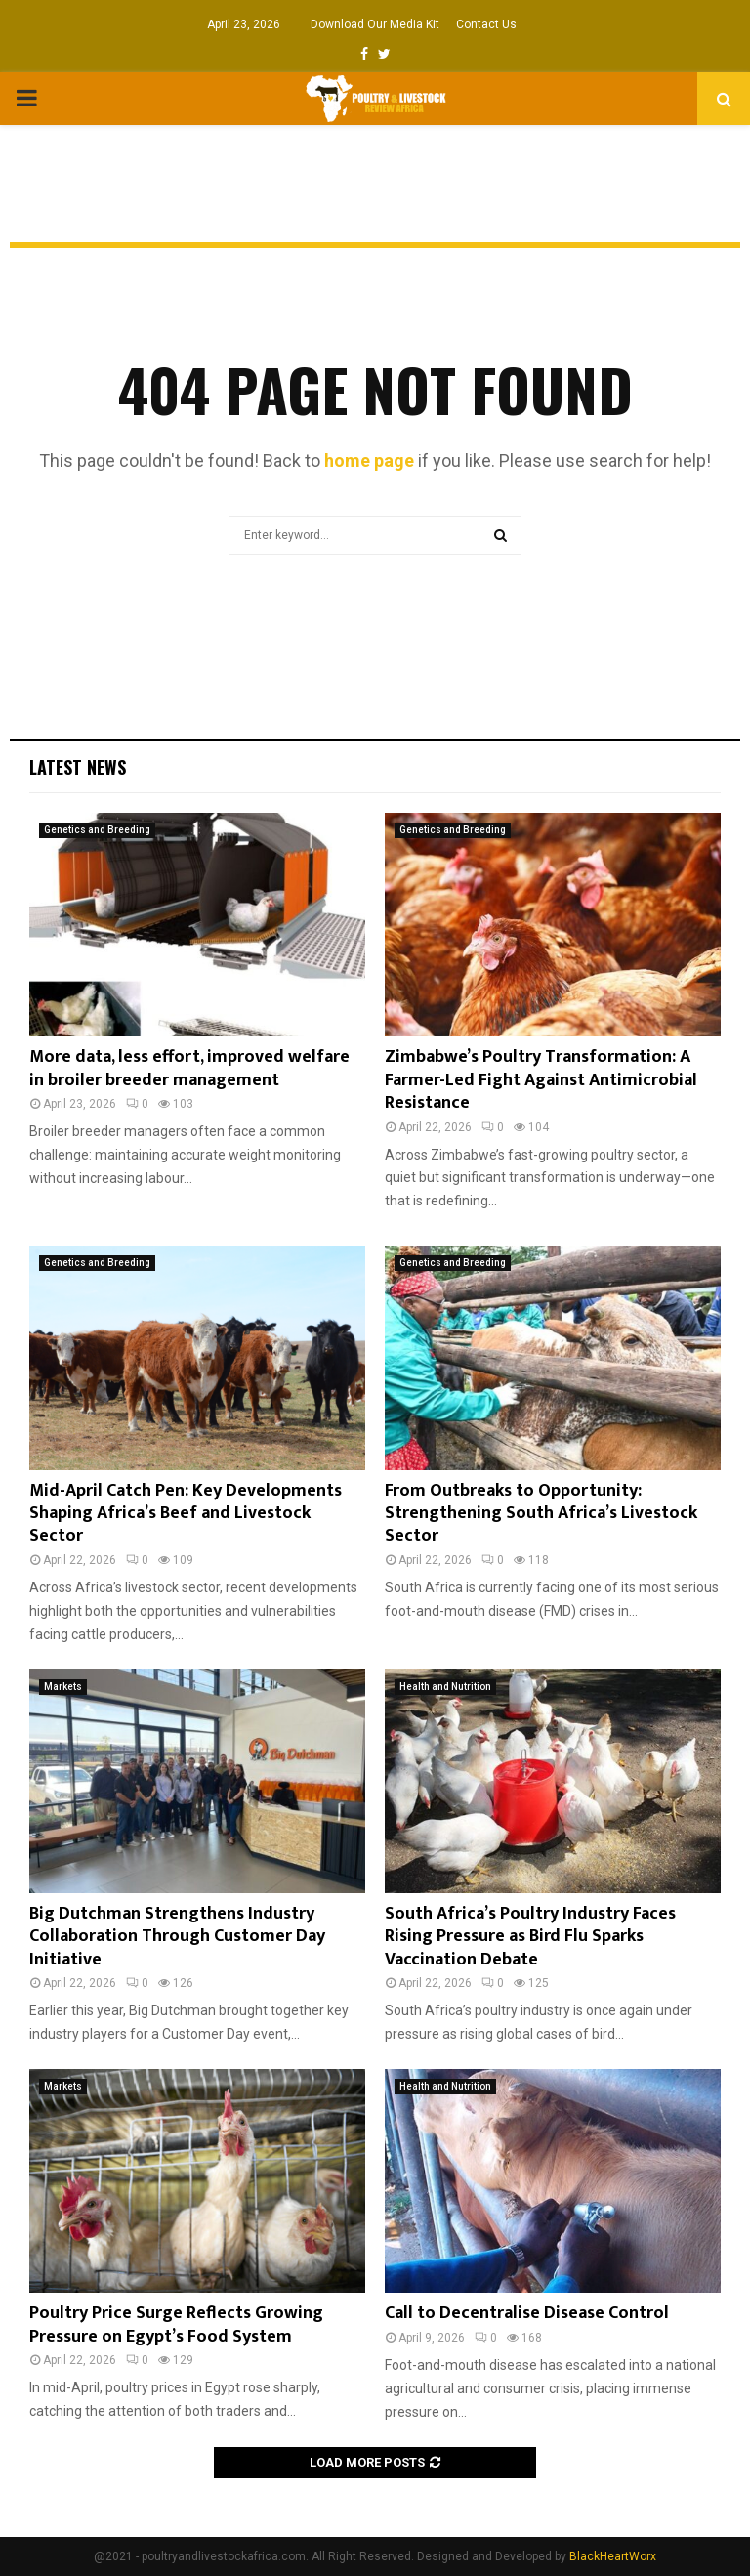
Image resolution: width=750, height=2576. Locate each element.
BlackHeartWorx (612, 2556)
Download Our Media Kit (375, 24)
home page (369, 460)
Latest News (77, 767)
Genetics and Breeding (97, 829)
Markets (63, 1686)
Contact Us (486, 24)
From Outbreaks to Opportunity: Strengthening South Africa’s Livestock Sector (541, 1513)
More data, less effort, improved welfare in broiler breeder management (189, 1068)
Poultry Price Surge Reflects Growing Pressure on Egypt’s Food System (176, 2324)
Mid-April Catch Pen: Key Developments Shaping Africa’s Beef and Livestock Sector (185, 1513)
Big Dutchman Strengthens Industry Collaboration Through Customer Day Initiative (177, 1936)
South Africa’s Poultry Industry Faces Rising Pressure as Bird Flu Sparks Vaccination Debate (530, 1936)
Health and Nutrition (445, 1686)
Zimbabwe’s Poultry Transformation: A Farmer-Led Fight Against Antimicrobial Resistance (541, 1080)
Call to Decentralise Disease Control (527, 2313)
